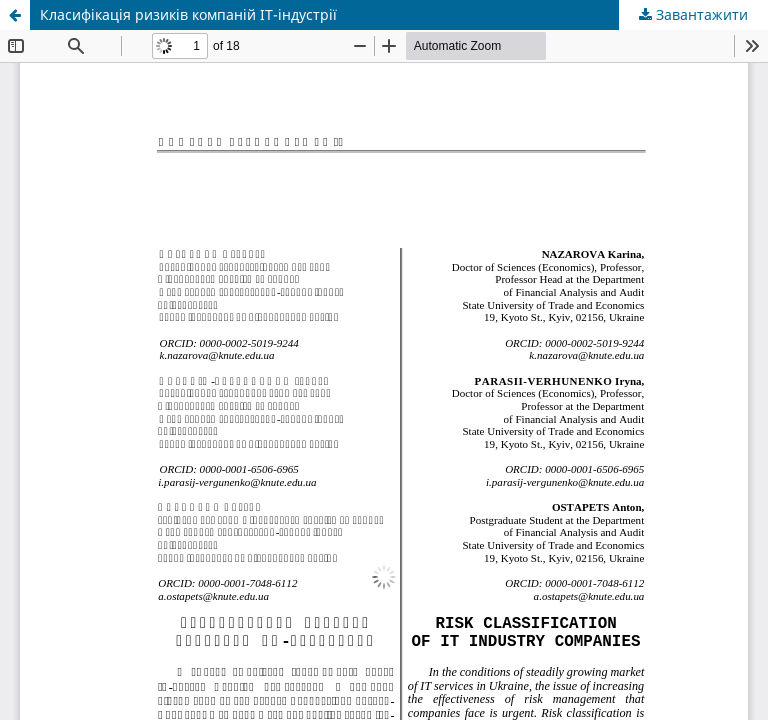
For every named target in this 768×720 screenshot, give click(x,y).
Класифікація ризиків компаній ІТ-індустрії (188, 14)
